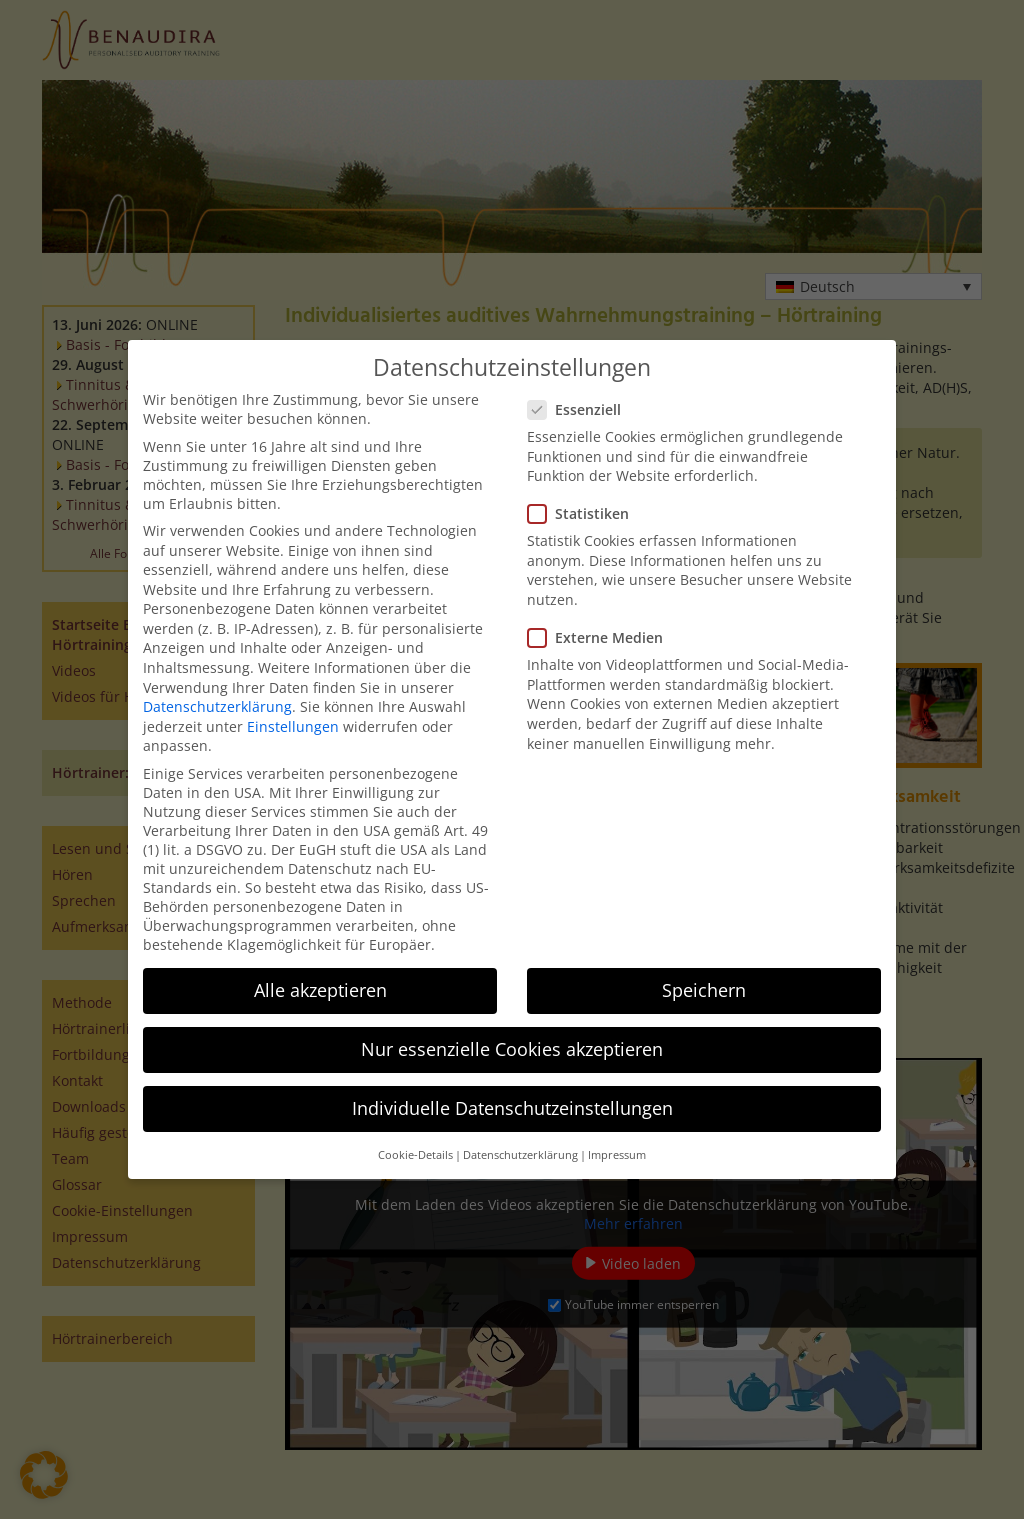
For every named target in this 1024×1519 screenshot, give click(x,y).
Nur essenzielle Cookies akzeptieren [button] (512, 1049)
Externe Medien (601, 637)
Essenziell (580, 409)
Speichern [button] (704, 990)
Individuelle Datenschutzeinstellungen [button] (512, 1108)
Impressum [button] (617, 1155)
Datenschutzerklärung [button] (520, 1155)
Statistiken (584, 513)
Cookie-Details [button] (415, 1155)
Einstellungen (293, 726)
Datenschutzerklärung (217, 706)
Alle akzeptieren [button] (320, 990)
